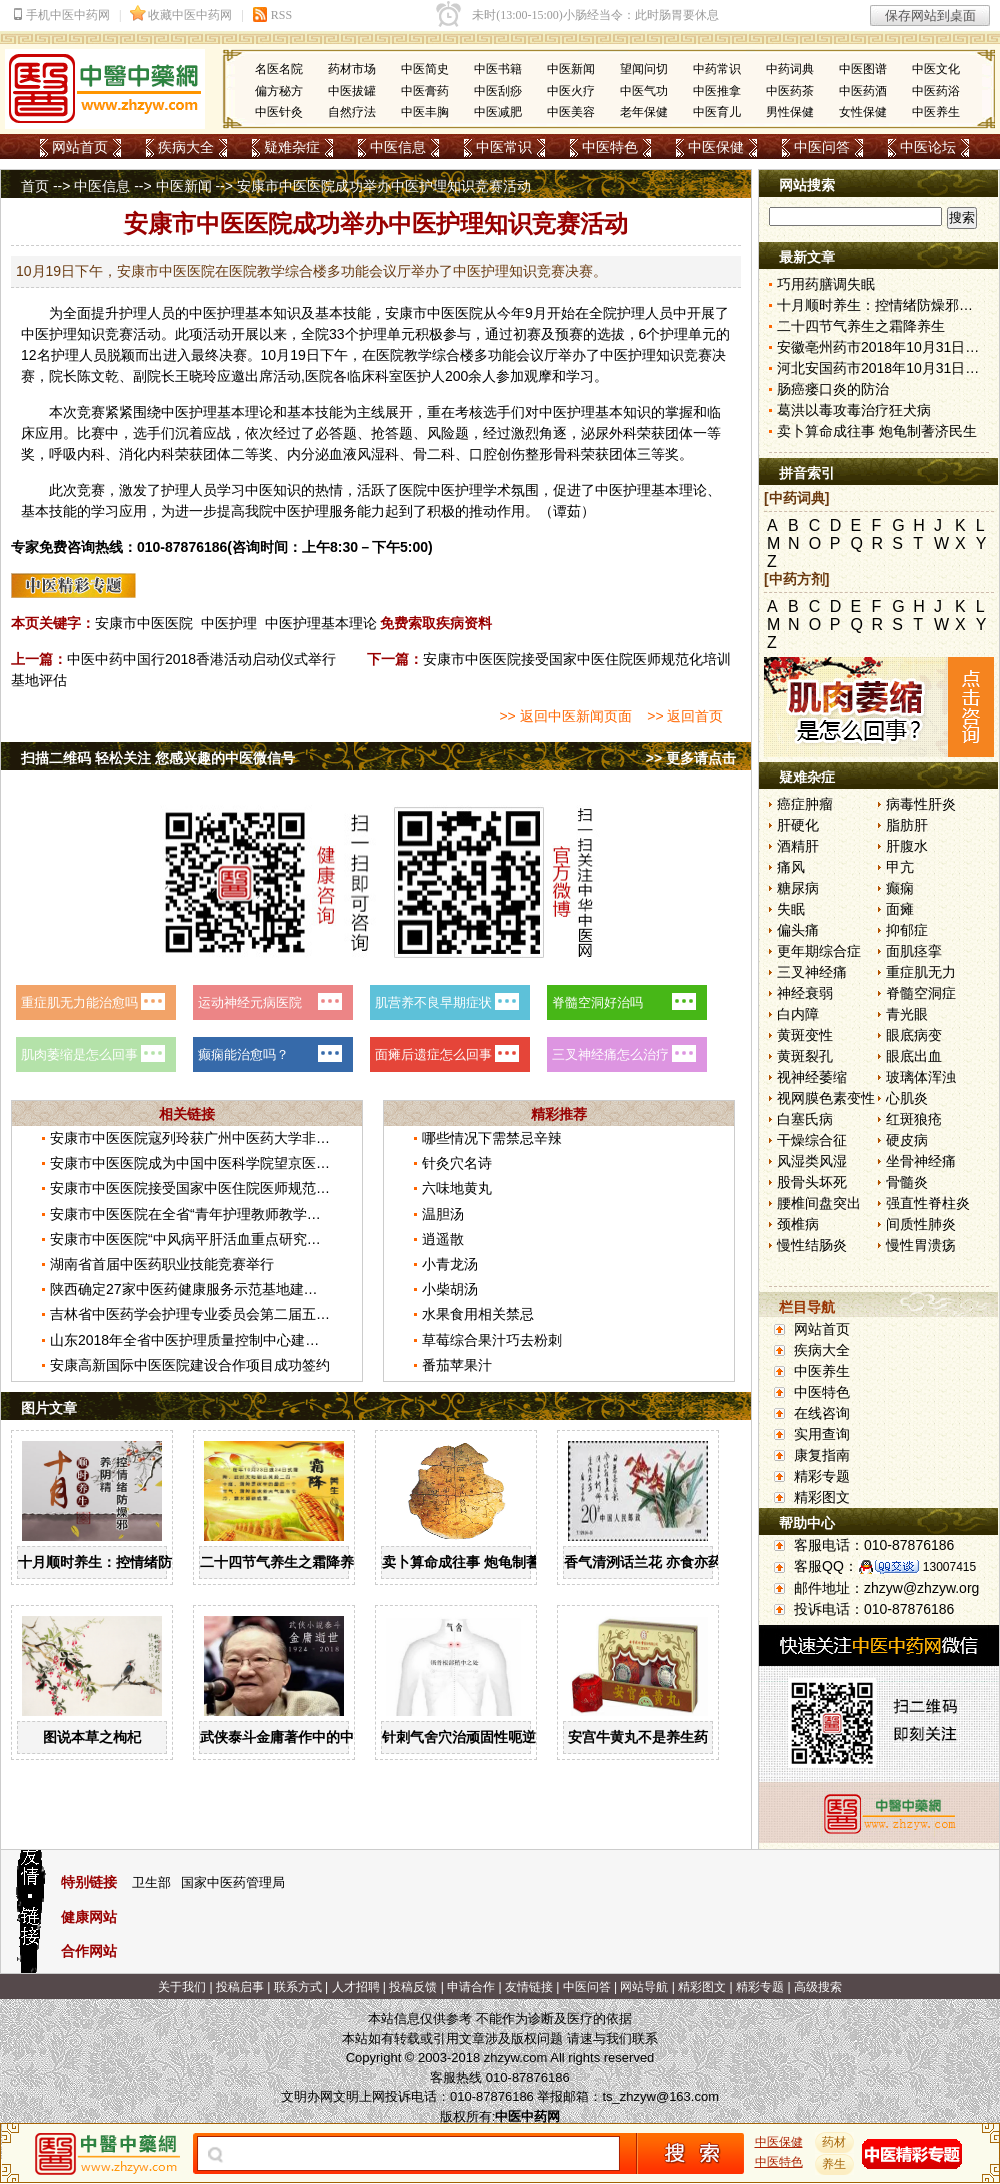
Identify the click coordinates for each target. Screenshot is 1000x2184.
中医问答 (822, 147)
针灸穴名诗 (457, 1163)
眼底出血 (914, 1056)
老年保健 (644, 112)
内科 (91, 454)
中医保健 (716, 147)
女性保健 (863, 112)
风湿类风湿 (812, 1161)
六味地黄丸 (457, 1188)
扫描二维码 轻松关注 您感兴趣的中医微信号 (158, 758)
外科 (623, 433)
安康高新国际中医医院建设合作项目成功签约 (190, 1365)
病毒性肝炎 (921, 804)
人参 (496, 376)
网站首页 (80, 147)
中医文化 (936, 69)
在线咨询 (822, 1413)
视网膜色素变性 (826, 1098)
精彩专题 (822, 1476)
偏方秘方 (279, 91)
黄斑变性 (805, 1035)
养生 (835, 2164)
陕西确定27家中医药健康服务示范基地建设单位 (198, 1289)
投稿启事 (240, 1987)
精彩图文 (822, 1497)
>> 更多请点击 (691, 758)
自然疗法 (352, 112)
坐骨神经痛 (921, 1161)
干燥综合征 (812, 1140)
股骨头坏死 (812, 1182)
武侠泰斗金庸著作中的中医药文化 (305, 1737)
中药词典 (790, 69)
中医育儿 (717, 112)
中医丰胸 (425, 112)
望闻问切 (644, 69)
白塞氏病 (805, 1119)
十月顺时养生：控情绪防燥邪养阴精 (130, 1562)
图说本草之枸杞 (92, 1737)
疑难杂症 (292, 147)
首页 (35, 186)
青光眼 (907, 1014)
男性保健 (790, 112)
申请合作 (471, 1987)
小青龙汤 (450, 1264)
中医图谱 (863, 69)
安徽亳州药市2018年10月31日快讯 (885, 347)
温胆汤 (443, 1214)
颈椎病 (798, 1224)
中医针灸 (279, 112)
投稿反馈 (413, 1987)
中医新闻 (571, 69)
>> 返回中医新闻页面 (565, 716)
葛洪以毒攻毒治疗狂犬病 (854, 410)
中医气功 (644, 91)
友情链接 (529, 1987)
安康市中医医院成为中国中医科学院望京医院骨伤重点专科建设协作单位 (274, 1163)
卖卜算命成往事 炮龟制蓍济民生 (482, 1562)
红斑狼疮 (914, 1119)
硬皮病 (907, 1140)
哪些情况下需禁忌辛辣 (492, 1138)
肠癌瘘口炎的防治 (833, 389)
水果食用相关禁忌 (478, 1314)
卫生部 (151, 1882)
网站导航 (644, 1987)
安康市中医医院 (144, 623)
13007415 (949, 1567)
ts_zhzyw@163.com (660, 2096)
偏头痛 (798, 930)
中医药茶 (790, 91)
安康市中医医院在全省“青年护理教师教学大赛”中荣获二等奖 (236, 1214)
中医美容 (571, 112)
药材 (835, 2142)
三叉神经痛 (812, 972)
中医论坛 (928, 147)
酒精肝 (798, 846)
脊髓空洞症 (921, 993)
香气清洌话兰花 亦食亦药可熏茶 (664, 1562)
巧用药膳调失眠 (826, 284)
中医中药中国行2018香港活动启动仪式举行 (201, 659)
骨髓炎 (907, 1182)
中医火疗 (571, 91)
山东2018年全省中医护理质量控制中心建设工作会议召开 (226, 1340)
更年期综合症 (819, 951)
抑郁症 (907, 930)
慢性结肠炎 (812, 1245)
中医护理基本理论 (321, 623)
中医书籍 (498, 69)
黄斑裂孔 (805, 1056)
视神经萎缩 (812, 1077)
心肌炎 (907, 1098)
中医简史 (425, 69)
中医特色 (610, 147)
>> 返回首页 (685, 716)
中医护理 (229, 623)
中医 (203, 313)
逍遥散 (443, 1239)
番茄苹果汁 (457, 1365)
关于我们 (182, 1987)
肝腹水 (907, 846)
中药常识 (717, 69)
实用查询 (822, 1434)
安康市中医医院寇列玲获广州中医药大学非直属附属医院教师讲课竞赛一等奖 (288, 1138)
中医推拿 (717, 91)
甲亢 (900, 867)
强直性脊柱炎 (928, 1203)
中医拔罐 (352, 91)
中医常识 (504, 147)
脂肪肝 (907, 825)
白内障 (798, 1014)
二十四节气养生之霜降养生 (284, 1562)
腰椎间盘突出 (819, 1203)
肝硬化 (798, 825)
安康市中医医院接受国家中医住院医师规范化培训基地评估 (232, 1188)
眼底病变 (914, 1035)
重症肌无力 (921, 972)
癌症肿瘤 (805, 804)
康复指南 (822, 1455)
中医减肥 (498, 112)
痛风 (791, 867)
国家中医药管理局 (233, 1882)
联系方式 (298, 1987)
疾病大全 (186, 147)
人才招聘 (356, 1987)
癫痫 (900, 888)
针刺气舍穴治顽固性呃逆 (459, 1737)
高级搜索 (818, 1987)
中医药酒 (863, 91)
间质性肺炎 (921, 1224)
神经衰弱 (805, 993)
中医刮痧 (498, 91)
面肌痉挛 (914, 951)
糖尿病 (798, 888)
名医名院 (279, 69)
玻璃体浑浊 (921, 1077)
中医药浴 (936, 91)
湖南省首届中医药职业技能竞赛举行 (162, 1264)
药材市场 (352, 69)
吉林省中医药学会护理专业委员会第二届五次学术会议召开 (232, 1314)
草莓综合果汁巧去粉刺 (492, 1340)
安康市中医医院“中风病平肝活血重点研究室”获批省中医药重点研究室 (264, 1239)
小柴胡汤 (450, 1289)
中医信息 (398, 147)
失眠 (791, 909)
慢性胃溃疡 (921, 1245)
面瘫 (900, 909)
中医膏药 (425, 91)
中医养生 (936, 112)
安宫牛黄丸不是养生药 (638, 1737)
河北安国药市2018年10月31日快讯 (885, 368)
